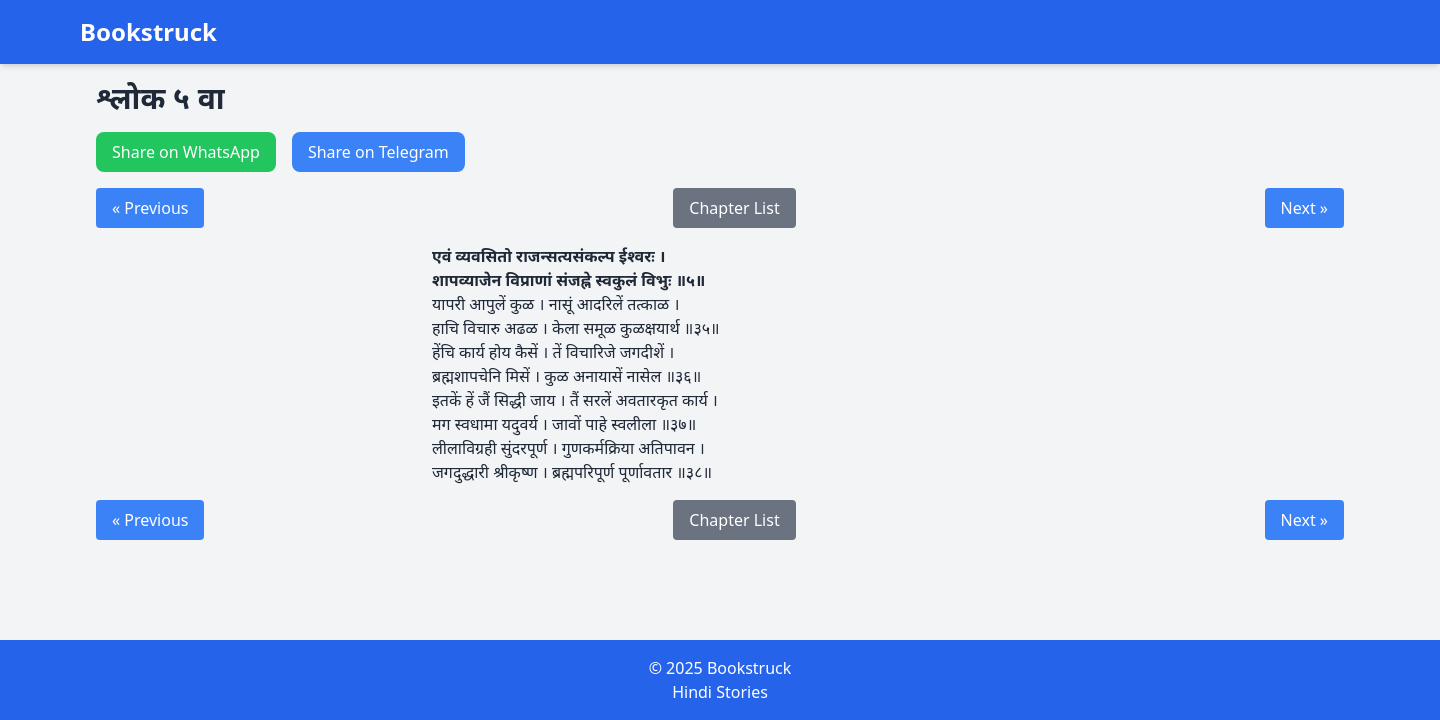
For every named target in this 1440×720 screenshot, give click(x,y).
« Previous (150, 208)
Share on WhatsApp (186, 152)
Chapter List (734, 208)
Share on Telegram (378, 152)
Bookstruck (148, 32)
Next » (1304, 208)
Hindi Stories (720, 692)
